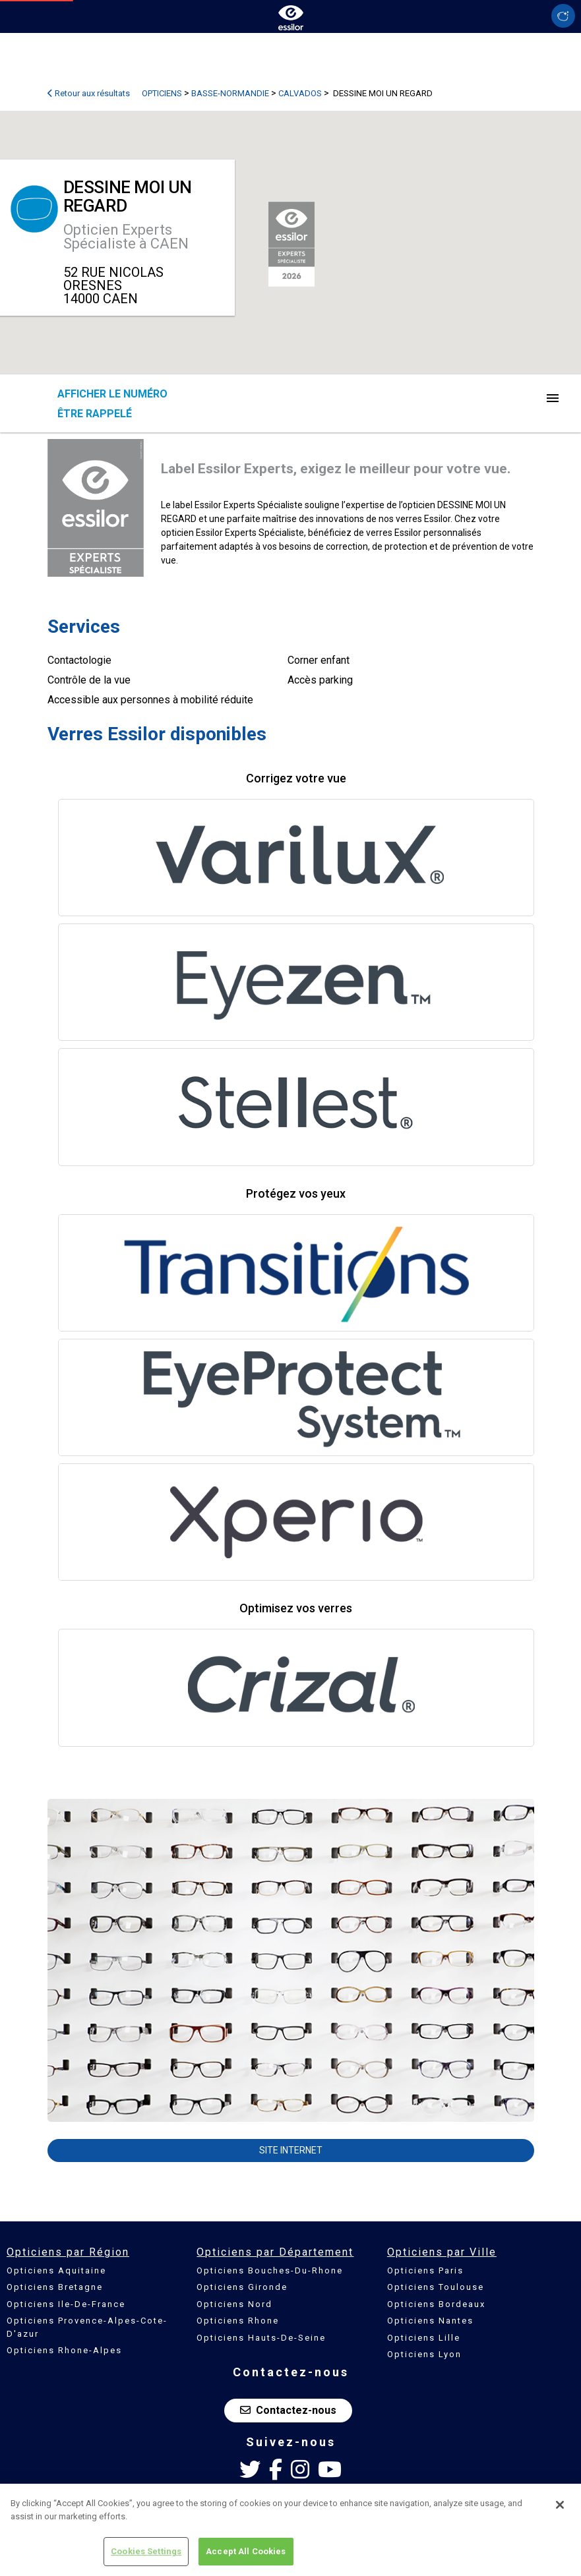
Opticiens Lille (423, 2338)
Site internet (290, 2150)
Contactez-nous (288, 2410)
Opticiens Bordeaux (436, 2304)
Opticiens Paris (425, 2270)
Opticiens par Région (68, 2252)
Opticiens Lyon (424, 2354)
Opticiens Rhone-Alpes (64, 2350)
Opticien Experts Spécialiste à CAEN (126, 236)
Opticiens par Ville (442, 2252)
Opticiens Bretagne (55, 2287)
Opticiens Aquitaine (56, 2270)
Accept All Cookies (246, 2552)
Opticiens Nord (234, 2304)
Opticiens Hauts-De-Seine (261, 2338)
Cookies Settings (146, 2552)
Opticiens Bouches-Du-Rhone (270, 2270)
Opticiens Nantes (430, 2321)
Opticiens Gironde (242, 2287)
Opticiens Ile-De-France (66, 2304)
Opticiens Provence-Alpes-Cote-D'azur (87, 2327)
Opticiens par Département (275, 2252)
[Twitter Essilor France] (250, 2470)
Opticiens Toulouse (435, 2287)
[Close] (559, 2505)
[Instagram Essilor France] (300, 2470)
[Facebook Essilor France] (276, 2470)
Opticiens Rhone (238, 2321)
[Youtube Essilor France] (330, 2470)
